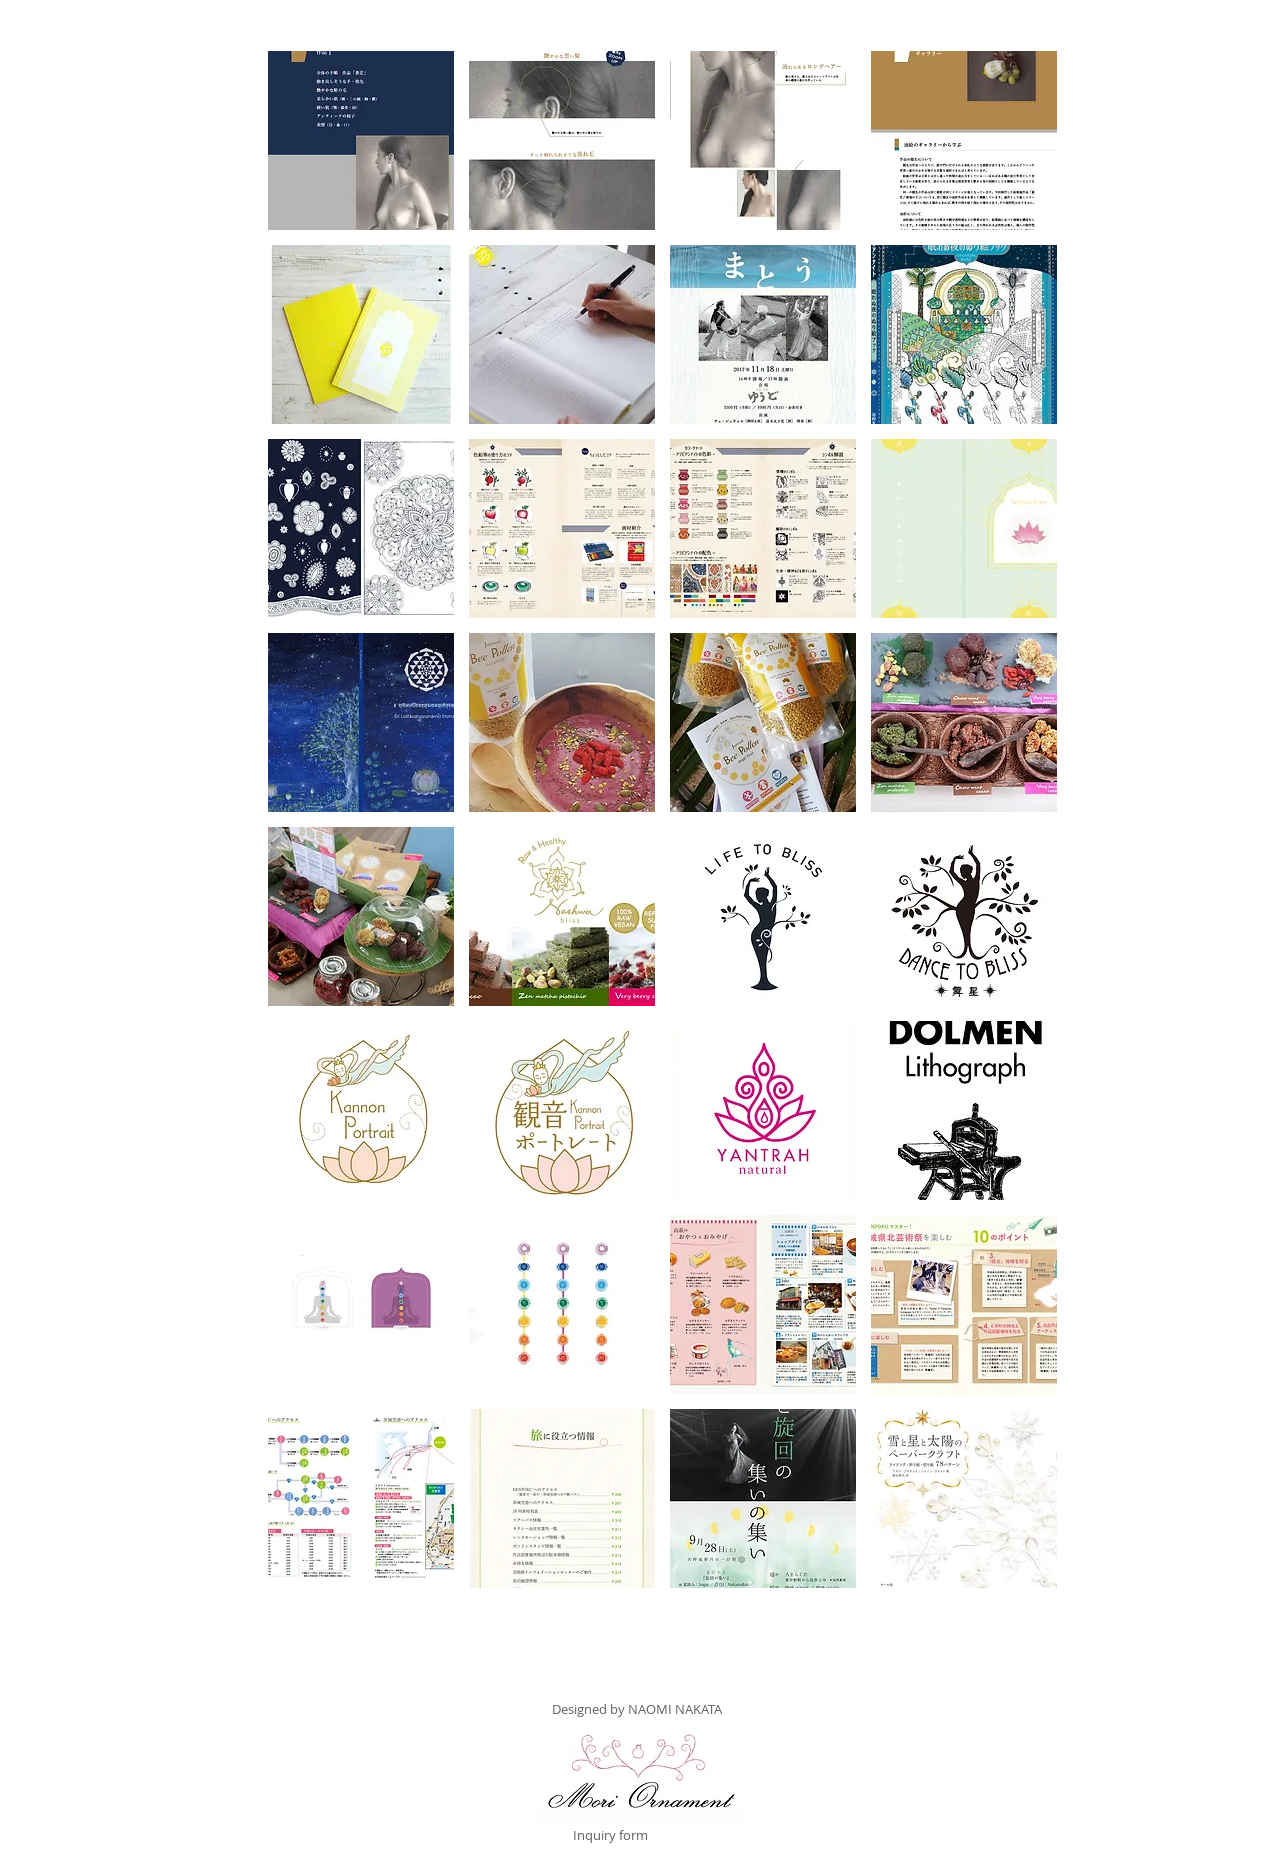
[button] (361, 140)
